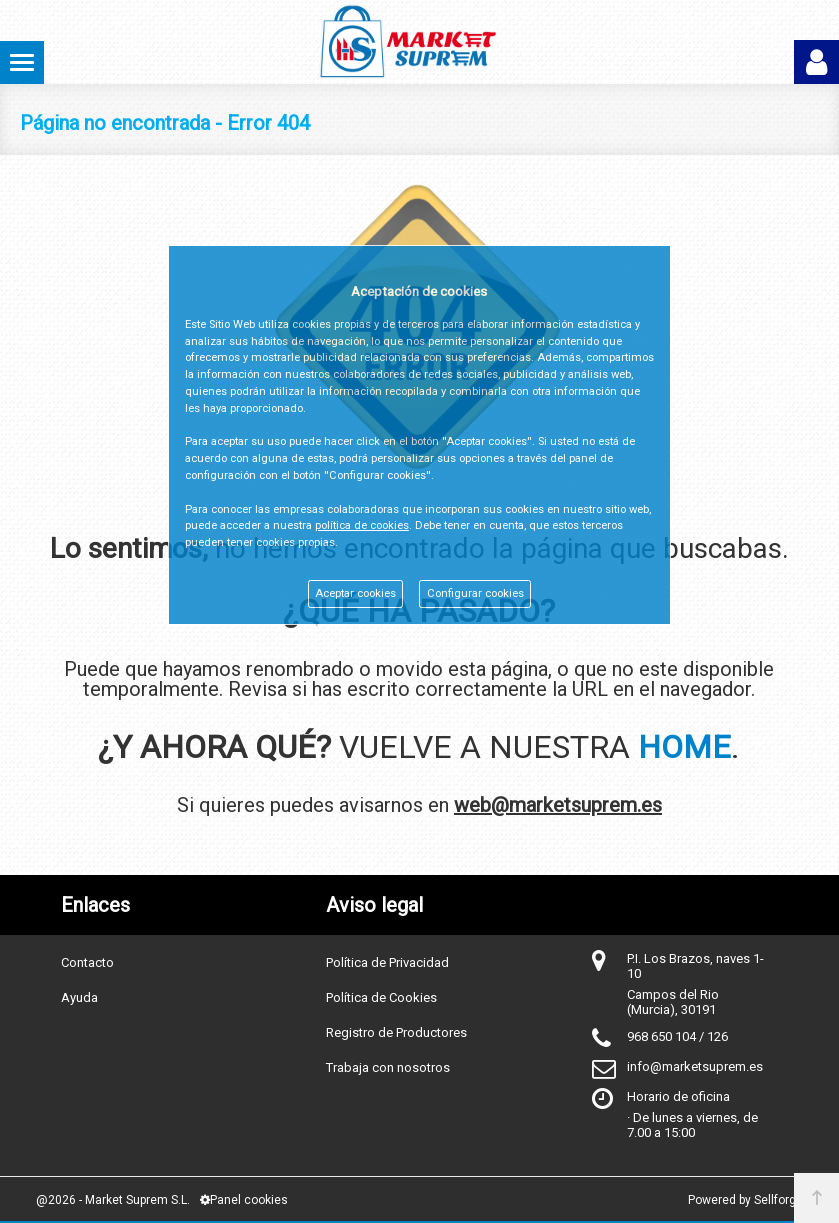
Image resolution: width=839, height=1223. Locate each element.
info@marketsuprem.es (695, 1066)
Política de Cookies (381, 997)
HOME (684, 747)
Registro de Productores (396, 1032)
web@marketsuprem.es (558, 805)
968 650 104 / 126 (677, 1036)
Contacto (87, 962)
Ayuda (79, 997)
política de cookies (362, 525)
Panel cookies (244, 1200)
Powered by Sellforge (745, 1200)
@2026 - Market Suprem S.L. (113, 1200)
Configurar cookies (475, 593)
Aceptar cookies (355, 593)
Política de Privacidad (387, 962)
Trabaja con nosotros (388, 1067)
